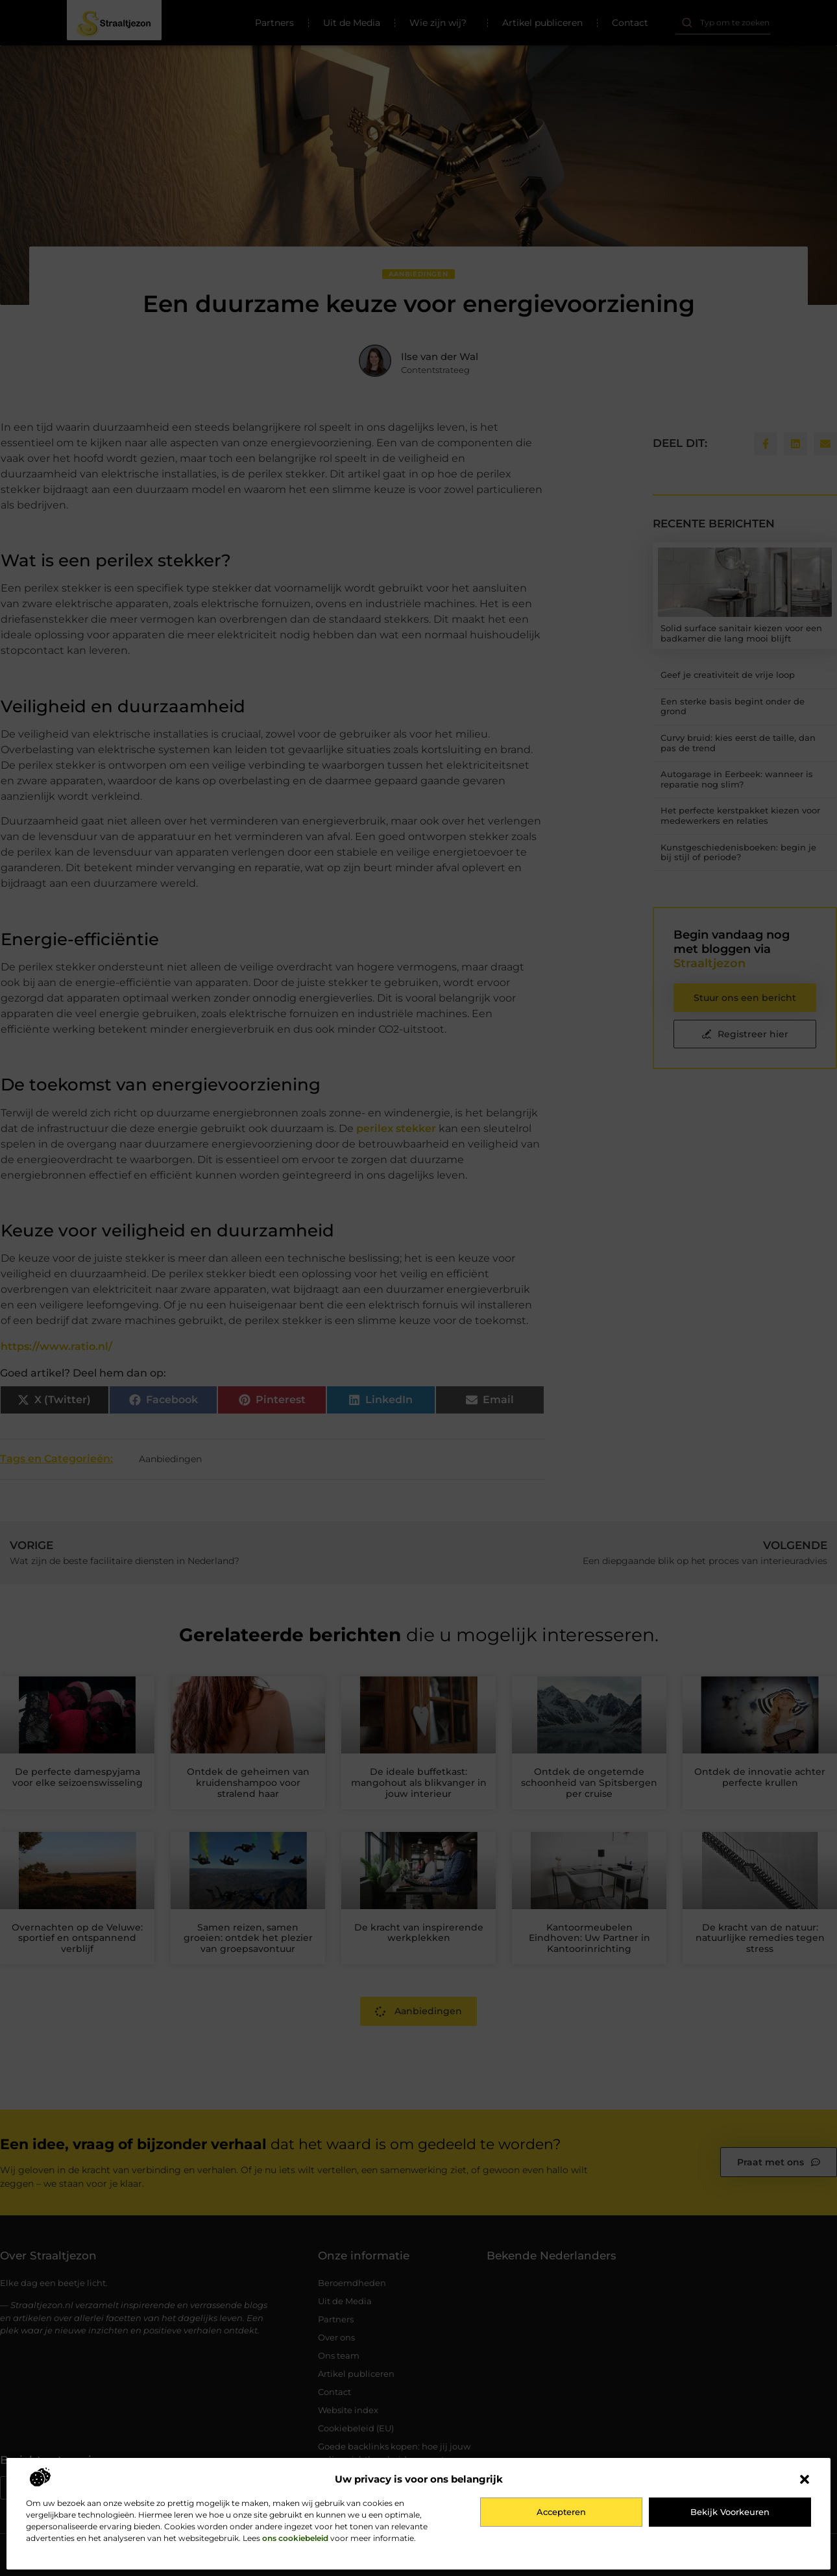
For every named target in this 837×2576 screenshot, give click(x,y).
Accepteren (561, 2512)
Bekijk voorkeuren (730, 2512)
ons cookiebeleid (295, 2538)
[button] (804, 2479)
